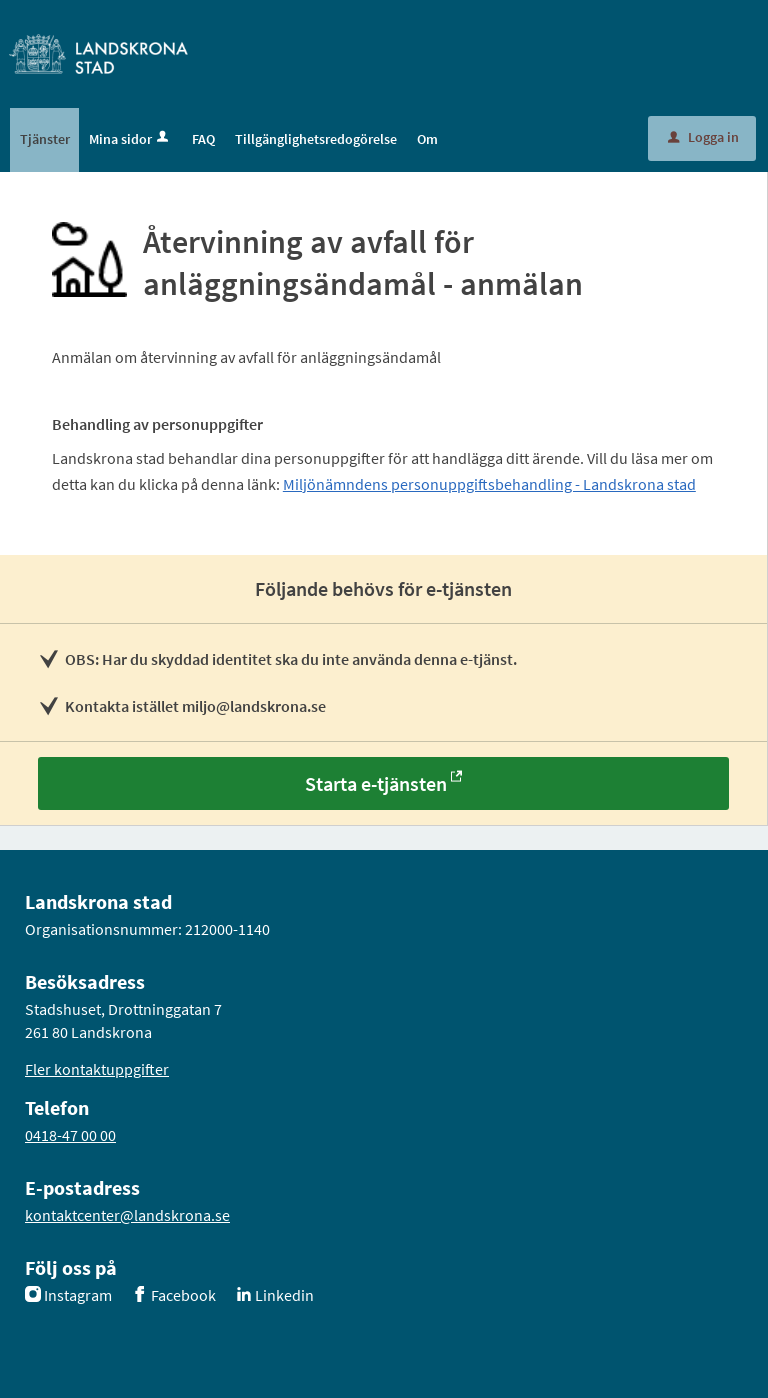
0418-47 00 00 (70, 1135)
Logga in (703, 137)
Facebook (183, 1295)
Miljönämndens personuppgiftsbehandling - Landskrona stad (489, 484)
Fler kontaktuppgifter (97, 1069)
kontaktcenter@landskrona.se (127, 1215)
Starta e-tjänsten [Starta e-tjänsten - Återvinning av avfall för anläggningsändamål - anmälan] (376, 783)
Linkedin (284, 1295)
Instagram (78, 1295)
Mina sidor (130, 139)
